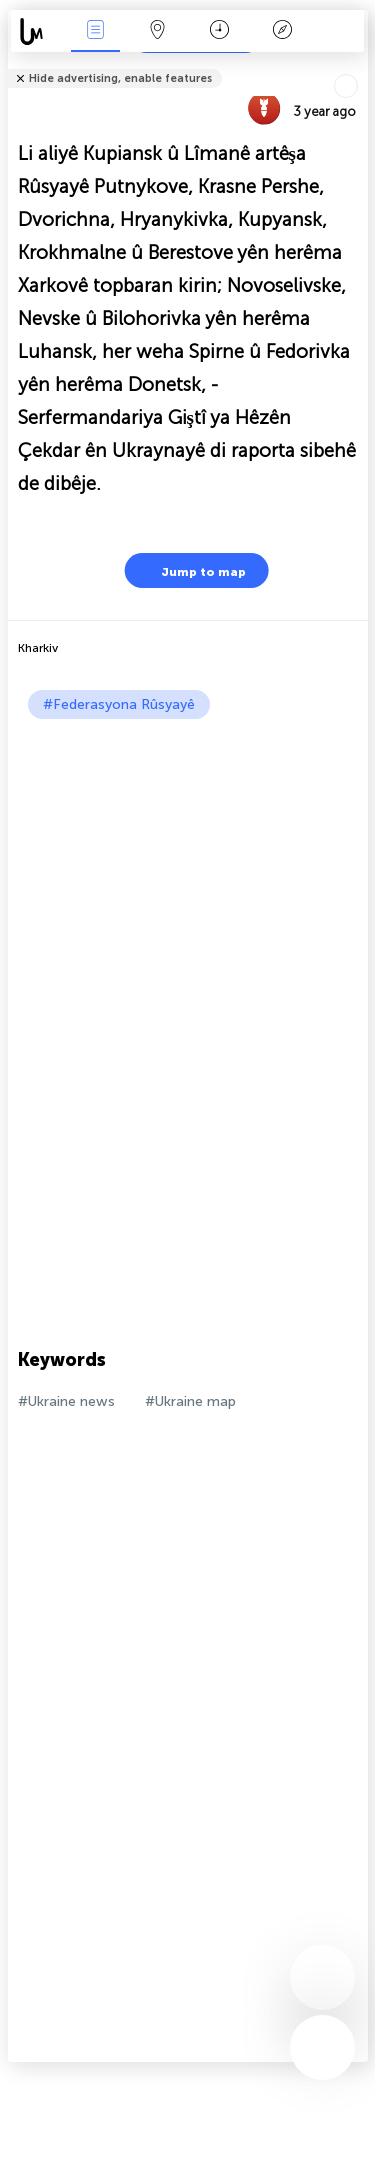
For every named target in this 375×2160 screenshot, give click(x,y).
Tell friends (359, 65)
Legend (282, 31)
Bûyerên (95, 31)
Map (158, 31)
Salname (219, 31)
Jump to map (191, 570)
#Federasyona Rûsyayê (119, 704)
